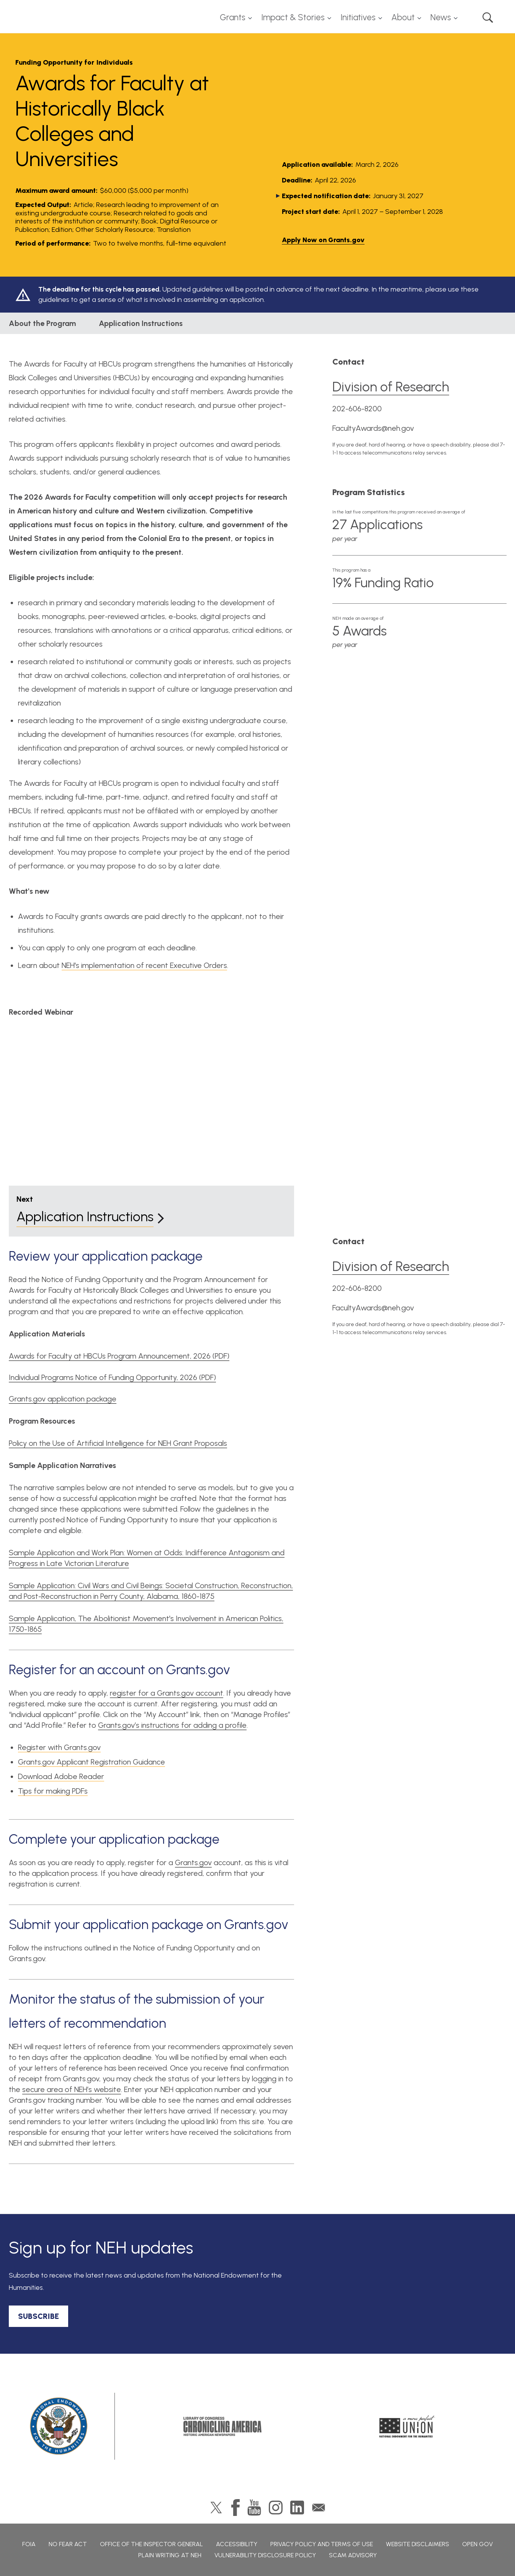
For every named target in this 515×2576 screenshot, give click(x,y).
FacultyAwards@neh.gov (373, 428)
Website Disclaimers (417, 2544)
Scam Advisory (353, 2555)
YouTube (254, 2507)
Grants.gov (193, 1862)
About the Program (42, 323)
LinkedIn (297, 2507)
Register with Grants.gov (59, 1747)
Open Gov (477, 2544)
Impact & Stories (293, 17)
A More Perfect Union (407, 2426)
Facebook (235, 2507)
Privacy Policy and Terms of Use (321, 2544)
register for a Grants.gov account (166, 1693)
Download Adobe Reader (61, 1776)
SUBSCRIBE (38, 2316)
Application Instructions (141, 323)
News (440, 17)
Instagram (276, 2507)
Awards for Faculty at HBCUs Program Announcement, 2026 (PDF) (119, 1356)
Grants (232, 17)
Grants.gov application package (62, 1398)
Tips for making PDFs (53, 1791)
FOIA (29, 2544)
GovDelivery (318, 2507)
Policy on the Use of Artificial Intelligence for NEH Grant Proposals (118, 1443)
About (403, 17)
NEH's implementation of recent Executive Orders (144, 965)
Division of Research (390, 387)
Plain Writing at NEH (169, 2555)
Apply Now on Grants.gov (323, 240)
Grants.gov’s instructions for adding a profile (172, 1725)
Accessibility (236, 2544)
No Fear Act (68, 2544)
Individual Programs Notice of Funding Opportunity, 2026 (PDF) (112, 1377)
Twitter (216, 2507)
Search (488, 17)
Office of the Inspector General (151, 2544)
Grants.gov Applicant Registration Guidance (91, 1761)
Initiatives (358, 17)
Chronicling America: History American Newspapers (222, 2426)
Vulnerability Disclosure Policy (265, 2555)
